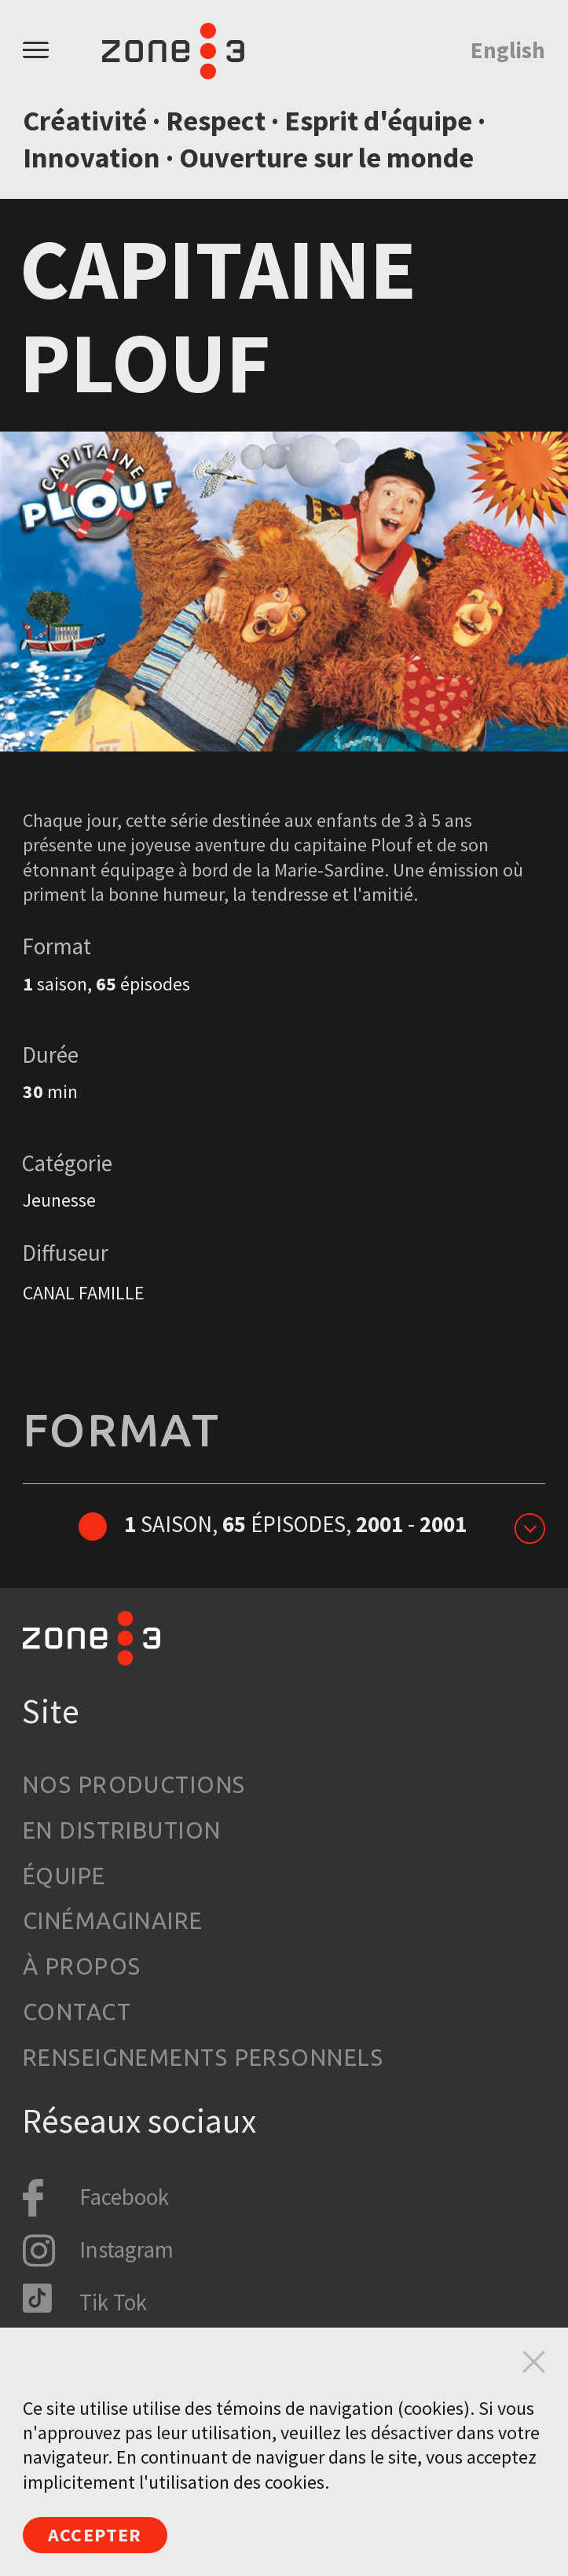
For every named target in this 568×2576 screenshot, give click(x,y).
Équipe (64, 1875)
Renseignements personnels (203, 2057)
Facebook (124, 2197)
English (508, 50)
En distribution (122, 1830)
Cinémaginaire (113, 1920)
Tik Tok (113, 2302)
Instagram (126, 2250)
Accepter (95, 2535)
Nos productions (134, 1784)
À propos (82, 1966)
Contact (77, 2011)
